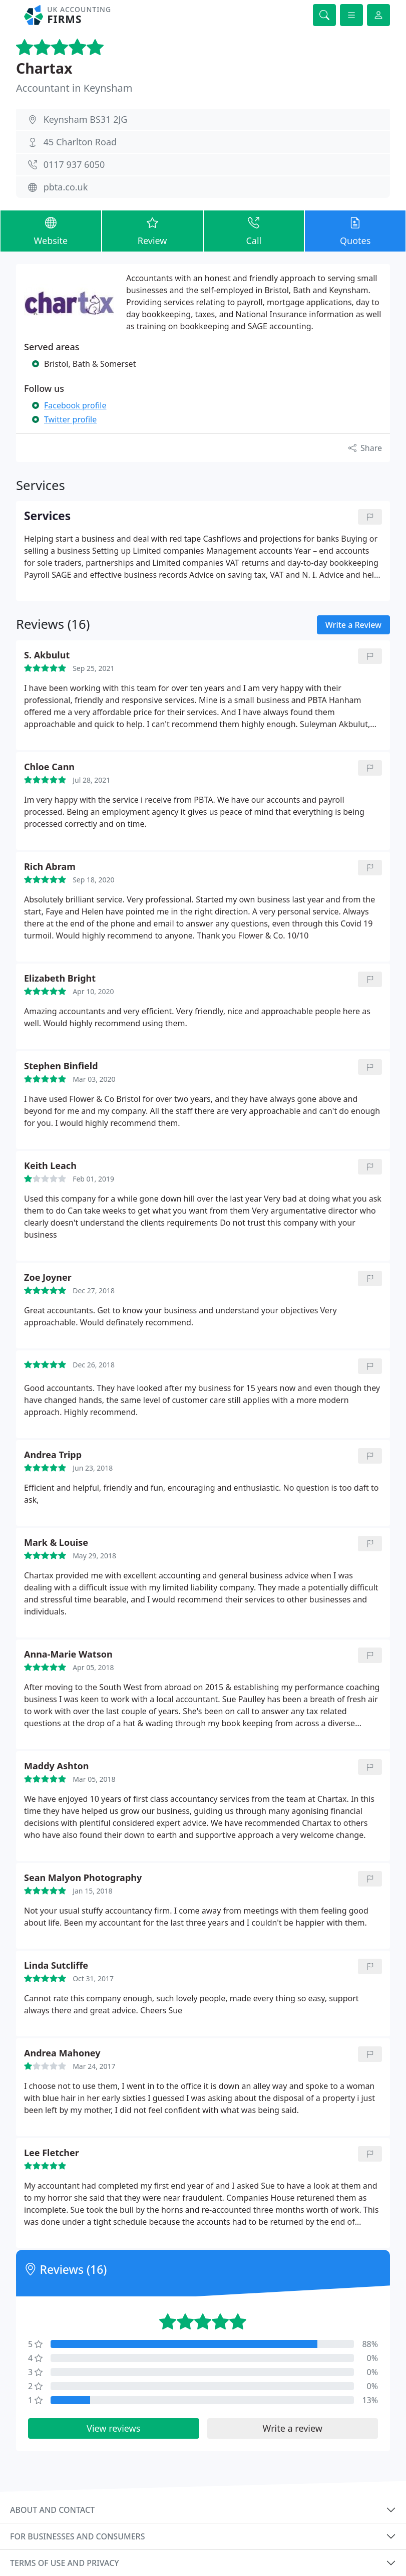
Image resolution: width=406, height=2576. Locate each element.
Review (152, 230)
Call (254, 230)
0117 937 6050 (74, 164)
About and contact (52, 2509)
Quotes (355, 230)
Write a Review (353, 624)
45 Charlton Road (80, 142)
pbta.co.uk (66, 187)
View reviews (113, 2428)
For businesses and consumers (77, 2536)
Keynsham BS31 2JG (86, 119)
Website (51, 230)
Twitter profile (70, 419)
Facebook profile (75, 405)
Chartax (44, 68)
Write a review (292, 2428)
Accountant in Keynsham (74, 88)
